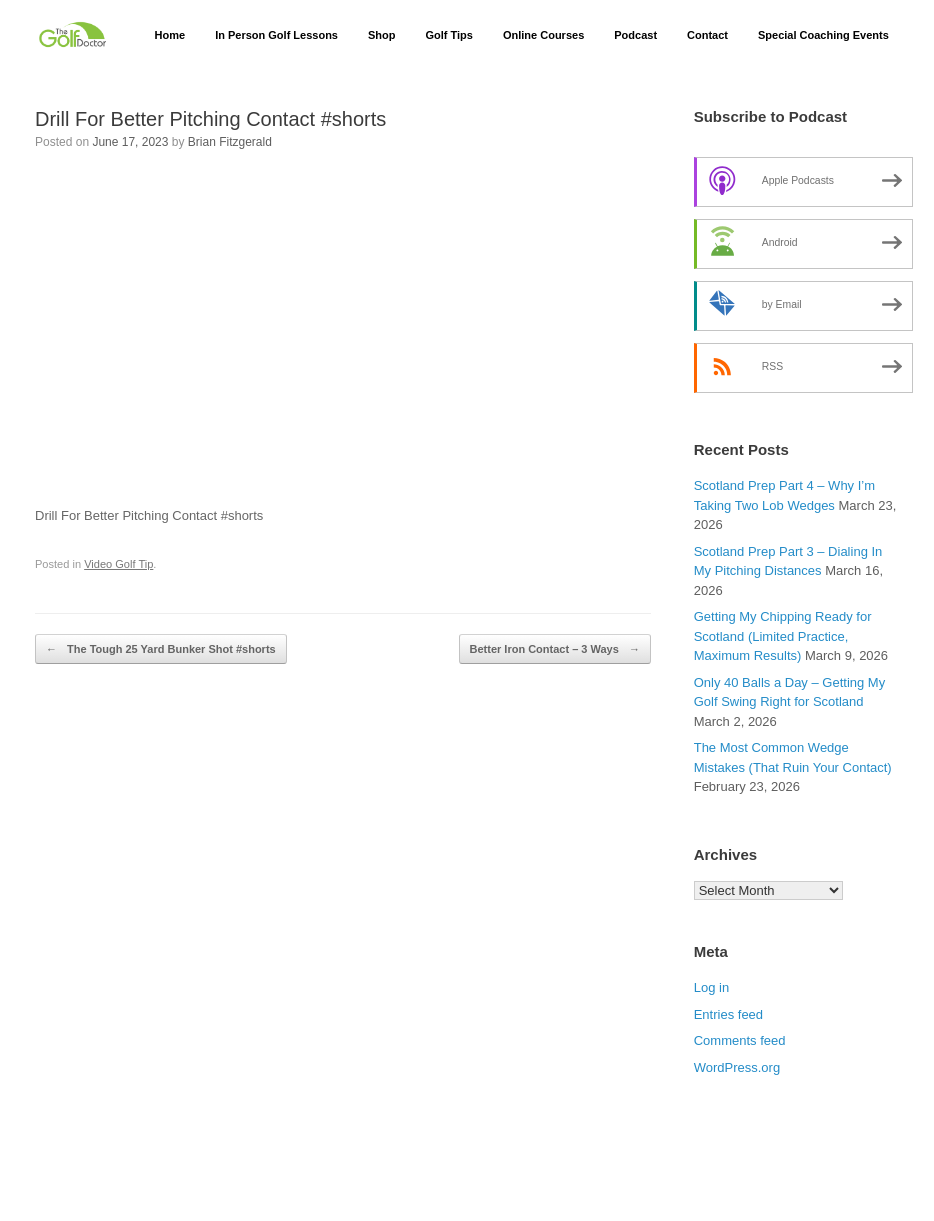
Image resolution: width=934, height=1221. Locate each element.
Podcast (635, 35)
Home (170, 35)
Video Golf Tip (118, 564)
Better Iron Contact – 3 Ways (555, 649)
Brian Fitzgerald (230, 142)
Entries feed (728, 1014)
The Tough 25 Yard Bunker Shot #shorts (161, 649)
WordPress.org (737, 1067)
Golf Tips (448, 35)
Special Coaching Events (823, 35)
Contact (707, 35)
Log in (711, 987)
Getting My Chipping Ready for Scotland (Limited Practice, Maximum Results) (783, 636)
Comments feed (740, 1040)
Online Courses (543, 35)
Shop (382, 35)
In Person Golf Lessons (276, 35)
